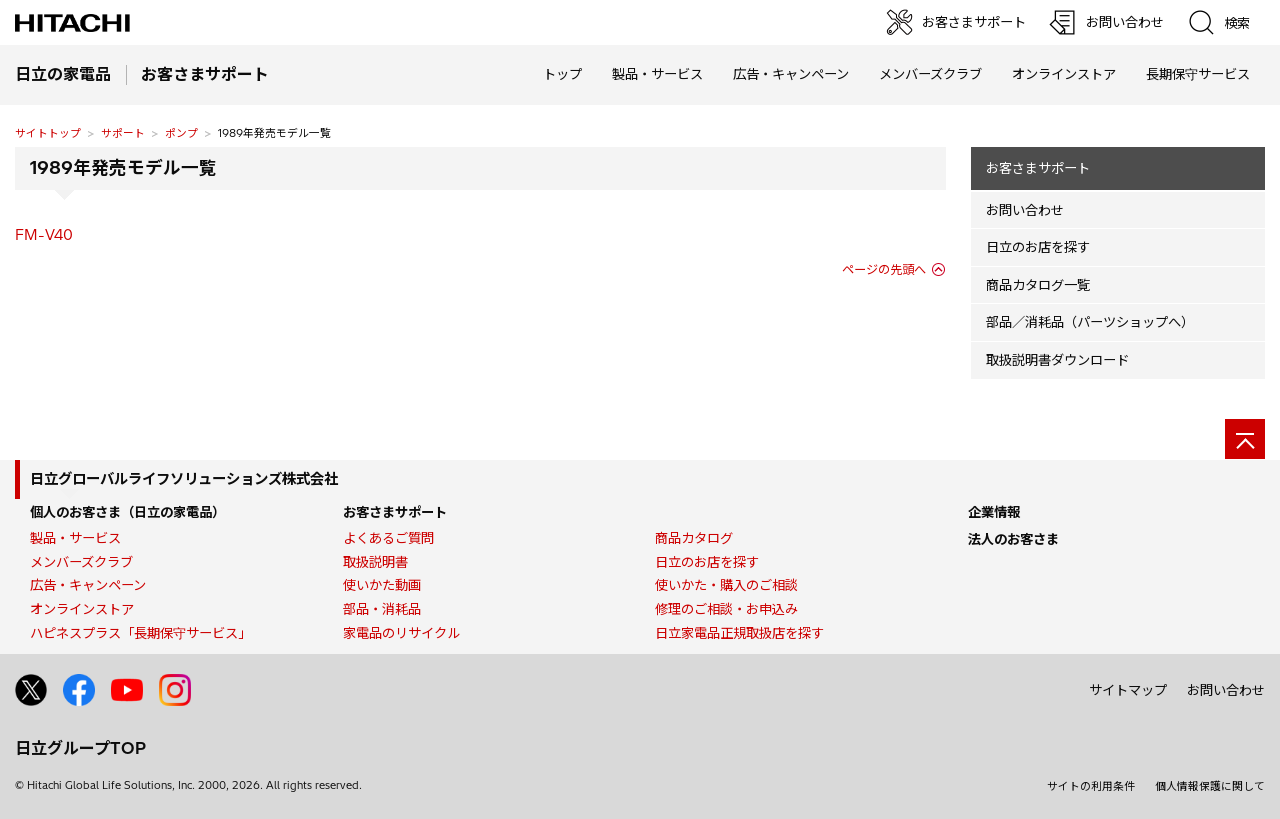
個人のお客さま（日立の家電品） (127, 512)
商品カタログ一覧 (1038, 285)
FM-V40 (44, 235)
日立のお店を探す (1038, 247)
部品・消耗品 (382, 609)
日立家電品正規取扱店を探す (739, 633)
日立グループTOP (80, 748)
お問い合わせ (1025, 210)
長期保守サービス (1198, 74)
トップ (562, 74)
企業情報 (994, 512)
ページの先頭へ (884, 269)
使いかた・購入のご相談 (726, 585)
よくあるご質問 (388, 538)
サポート (123, 133)
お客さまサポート (1038, 168)
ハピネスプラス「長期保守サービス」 (140, 633)
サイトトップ (48, 133)
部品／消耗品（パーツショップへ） (1090, 322)
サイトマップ (1128, 690)
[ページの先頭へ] (1245, 439)
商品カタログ (694, 538)
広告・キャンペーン (88, 585)
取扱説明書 (375, 562)
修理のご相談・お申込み (726, 609)
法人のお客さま (1013, 539)
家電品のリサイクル (401, 633)
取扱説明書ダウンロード (1057, 360)
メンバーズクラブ (930, 74)
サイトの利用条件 (1091, 786)
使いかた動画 (382, 585)
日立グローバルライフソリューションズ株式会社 (184, 479)
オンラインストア (1064, 74)
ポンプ (181, 133)
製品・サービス (75, 538)
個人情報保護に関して (1210, 786)
